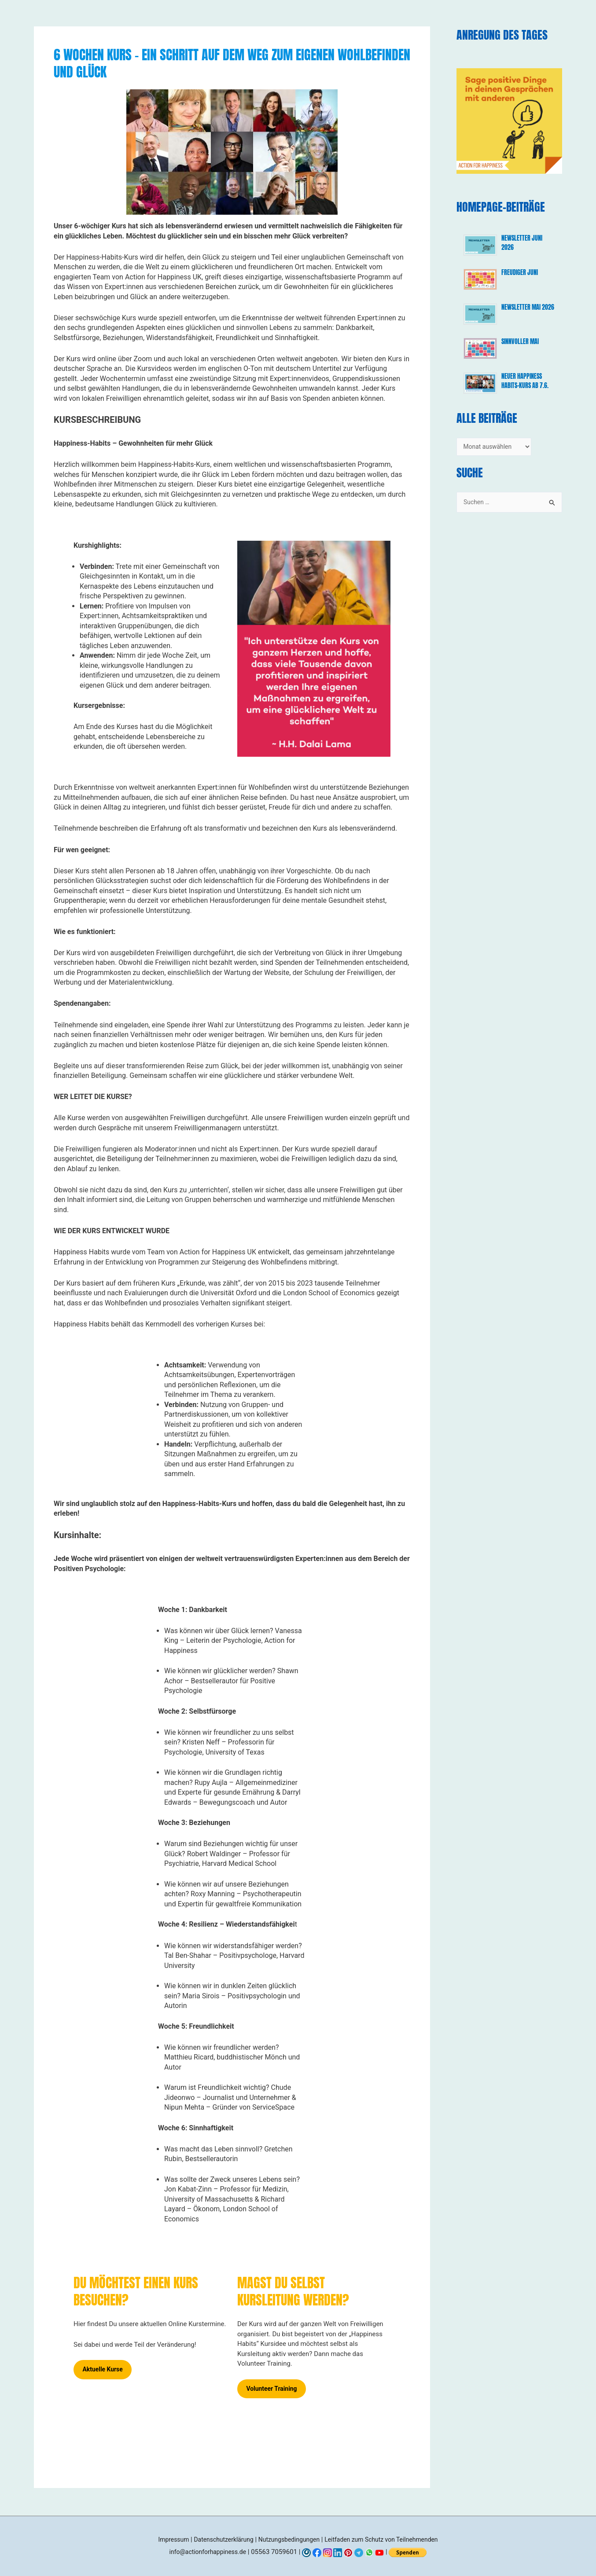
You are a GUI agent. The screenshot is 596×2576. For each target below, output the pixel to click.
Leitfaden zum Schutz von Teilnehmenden (387, 2539)
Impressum (163, 2539)
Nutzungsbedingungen (288, 2539)
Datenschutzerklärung (218, 2539)
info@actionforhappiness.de (207, 2552)
